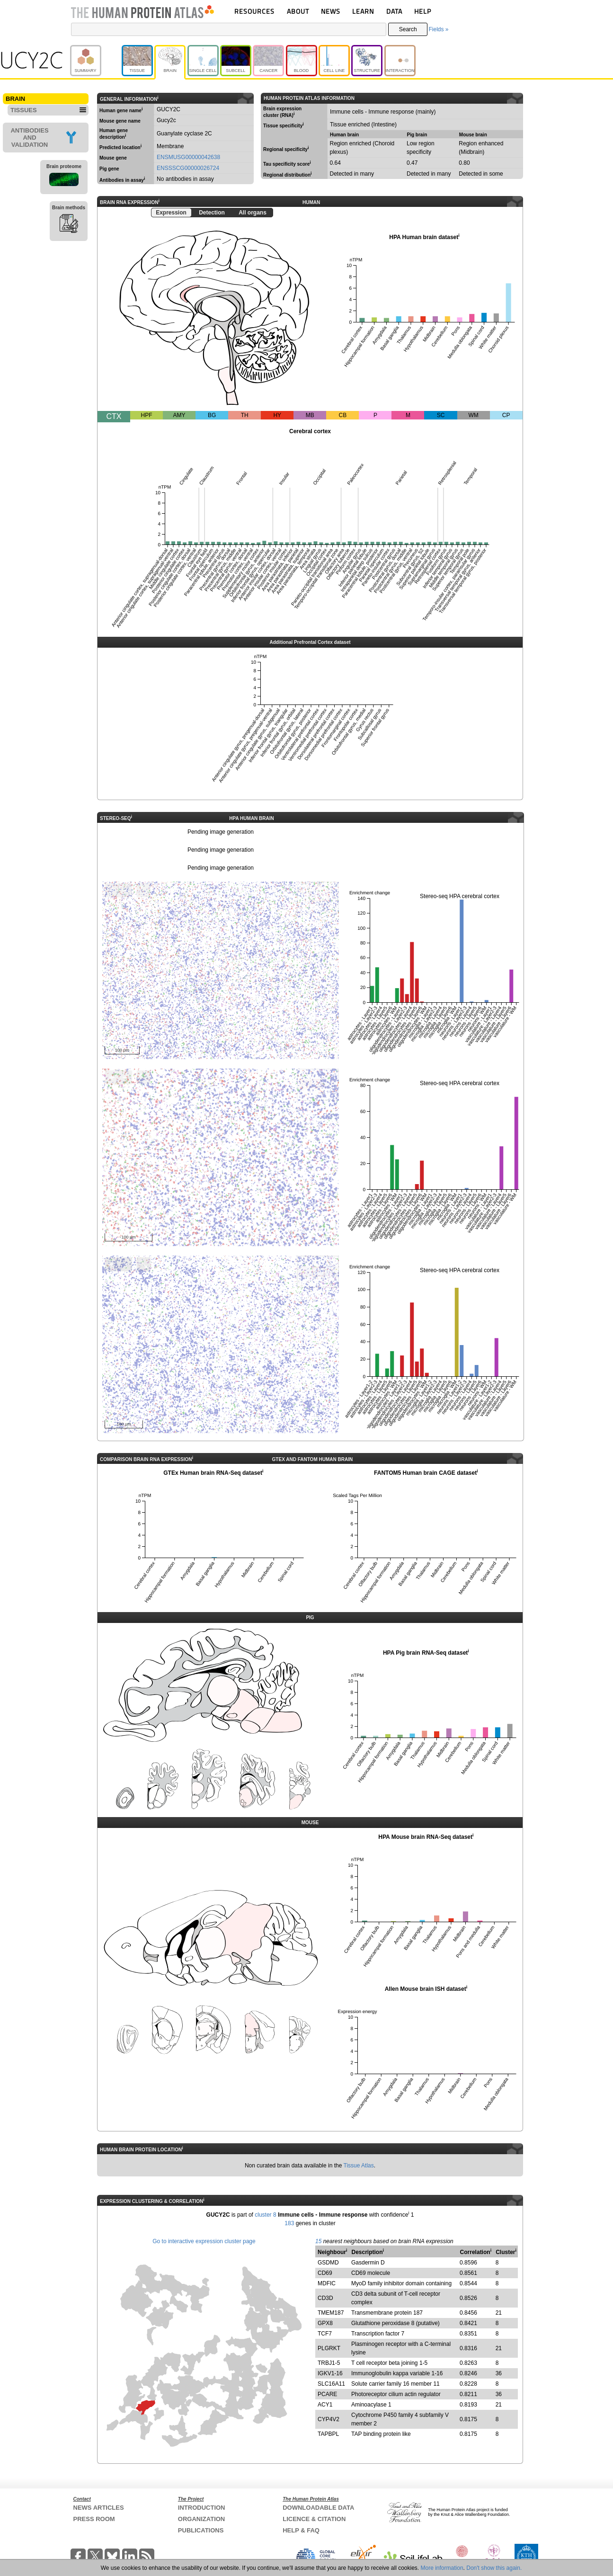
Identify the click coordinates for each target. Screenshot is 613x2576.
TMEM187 (331, 2312)
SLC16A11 (331, 2383)
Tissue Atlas (359, 2165)
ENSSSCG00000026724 (188, 168)
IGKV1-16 (330, 2373)
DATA (394, 11)
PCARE (327, 2394)
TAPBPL (328, 2434)
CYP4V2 (328, 2419)
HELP (422, 11)
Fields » (438, 29)
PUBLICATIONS (201, 2530)
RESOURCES (254, 11)
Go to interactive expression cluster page (203, 2241)
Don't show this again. (494, 2568)
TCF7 (325, 2333)
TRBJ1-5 (329, 2363)
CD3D (325, 2298)
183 (289, 2223)
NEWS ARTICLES (98, 2507)
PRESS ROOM (94, 2519)
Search (408, 29)
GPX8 (325, 2323)
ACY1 (325, 2404)
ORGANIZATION (201, 2519)
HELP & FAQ (301, 2530)
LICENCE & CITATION (314, 2519)
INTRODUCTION (201, 2507)
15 (318, 2241)
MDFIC (327, 2283)
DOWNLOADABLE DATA (318, 2507)
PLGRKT (329, 2348)
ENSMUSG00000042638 (188, 157)
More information (442, 2568)
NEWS (330, 11)
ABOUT (298, 11)
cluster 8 (265, 2214)
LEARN (363, 11)
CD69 (325, 2273)
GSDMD (328, 2262)
